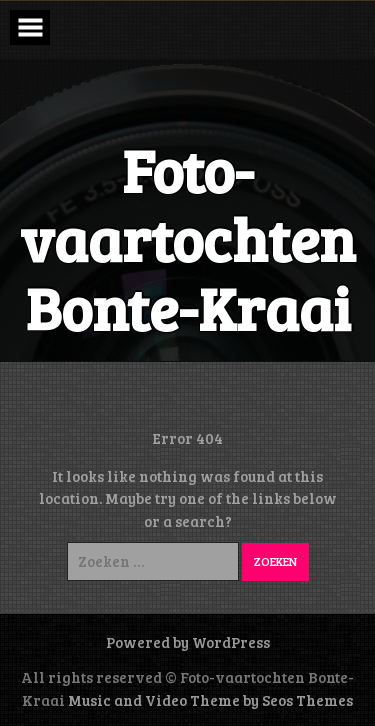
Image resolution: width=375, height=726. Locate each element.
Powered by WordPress (188, 642)
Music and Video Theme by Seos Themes (210, 700)
